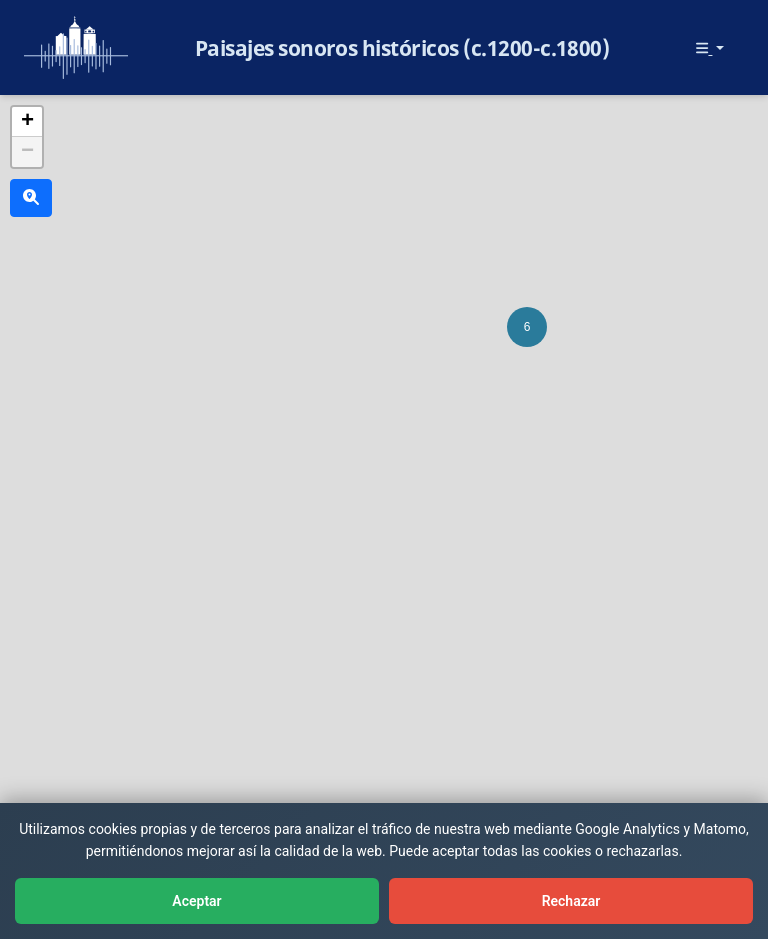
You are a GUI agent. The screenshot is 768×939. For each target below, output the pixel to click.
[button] (527, 327)
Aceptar (196, 901)
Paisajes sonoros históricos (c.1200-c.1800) (402, 48)
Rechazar (571, 901)
